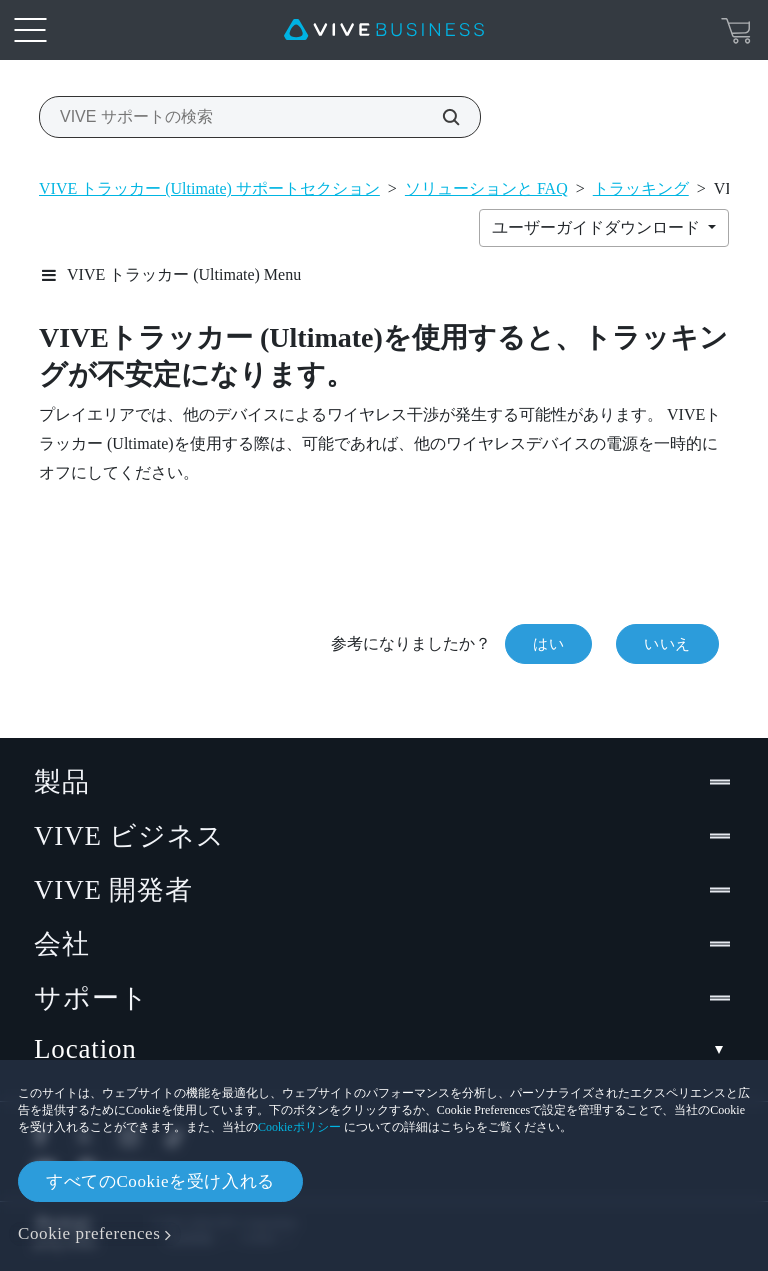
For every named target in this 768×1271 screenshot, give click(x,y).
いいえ (667, 644)
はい (548, 644)
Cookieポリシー (299, 1127)
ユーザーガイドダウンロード (598, 227)
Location (384, 1049)
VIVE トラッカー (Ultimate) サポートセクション (209, 188)
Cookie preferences (89, 1233)
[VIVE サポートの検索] (440, 117)
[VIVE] (384, 30)
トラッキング (641, 188)
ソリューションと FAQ (486, 188)
